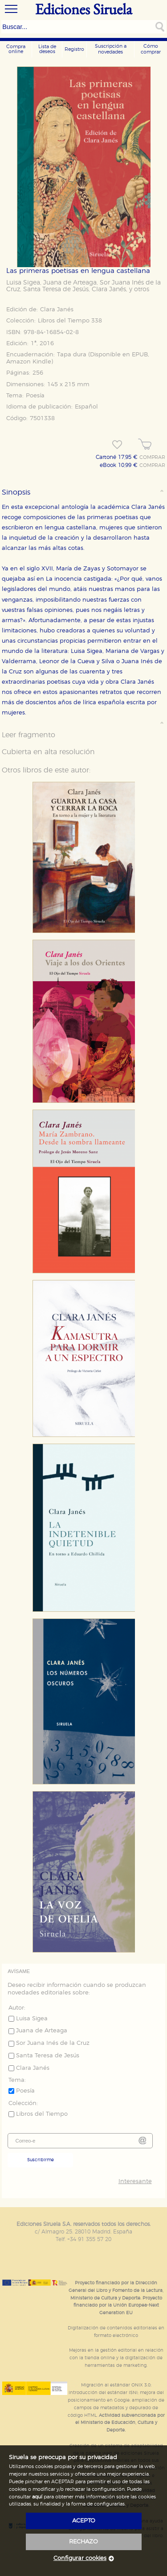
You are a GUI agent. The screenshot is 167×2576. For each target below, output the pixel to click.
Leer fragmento (28, 735)
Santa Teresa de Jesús (56, 289)
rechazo (83, 2542)
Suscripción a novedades (110, 49)
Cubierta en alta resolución (48, 751)
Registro (74, 49)
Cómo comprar (151, 49)
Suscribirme (40, 2160)
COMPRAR (152, 457)
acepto (83, 2521)
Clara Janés (109, 289)
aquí (37, 2496)
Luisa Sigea (23, 283)
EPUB (140, 355)
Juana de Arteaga (70, 283)
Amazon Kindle (28, 362)
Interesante (135, 2181)
